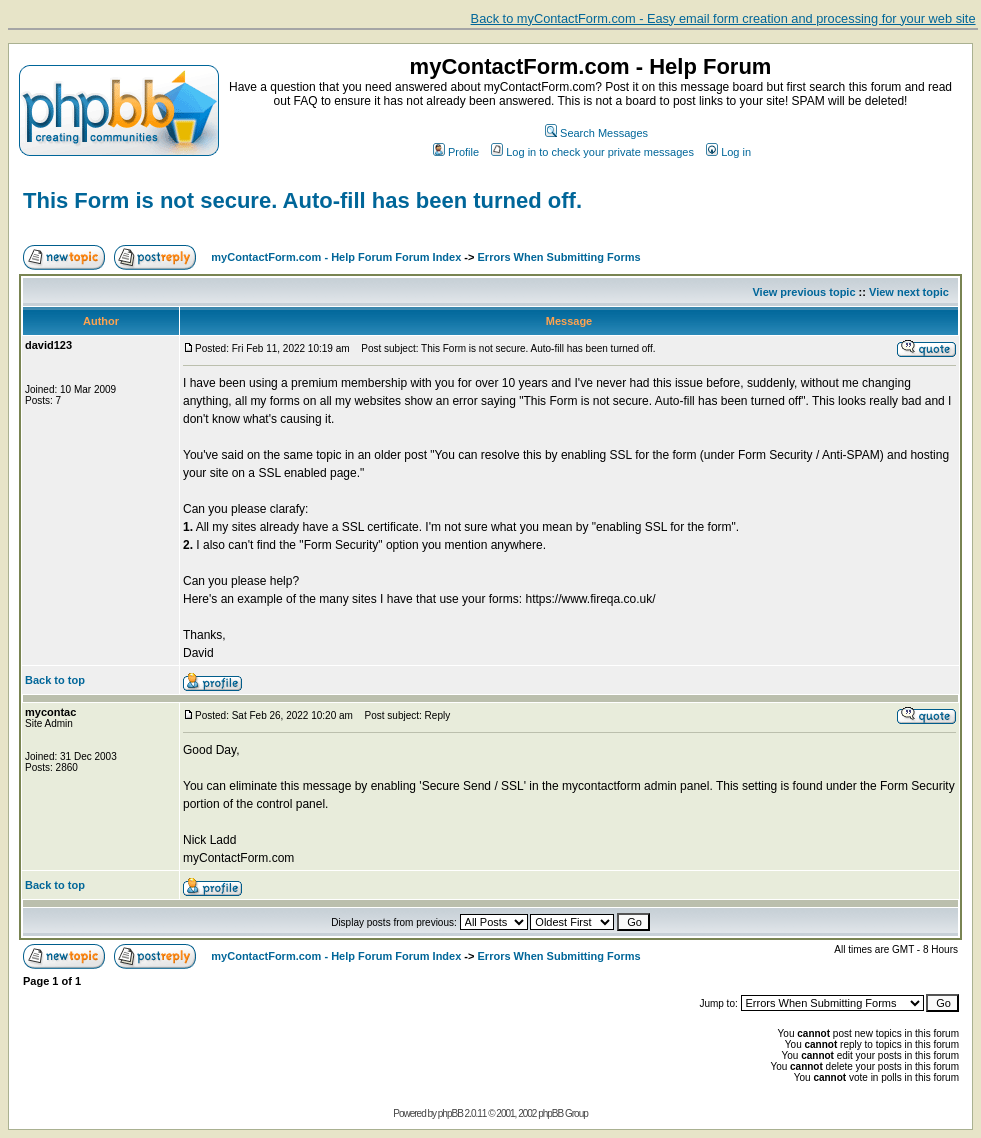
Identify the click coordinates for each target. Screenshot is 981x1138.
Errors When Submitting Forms (559, 257)
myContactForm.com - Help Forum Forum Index (336, 257)
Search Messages (596, 133)
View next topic (909, 292)
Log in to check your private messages (592, 152)
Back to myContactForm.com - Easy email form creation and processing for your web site (723, 18)
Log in (728, 152)
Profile (456, 152)
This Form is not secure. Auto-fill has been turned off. (302, 200)
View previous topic (803, 292)
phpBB (450, 1113)
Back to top (55, 680)
